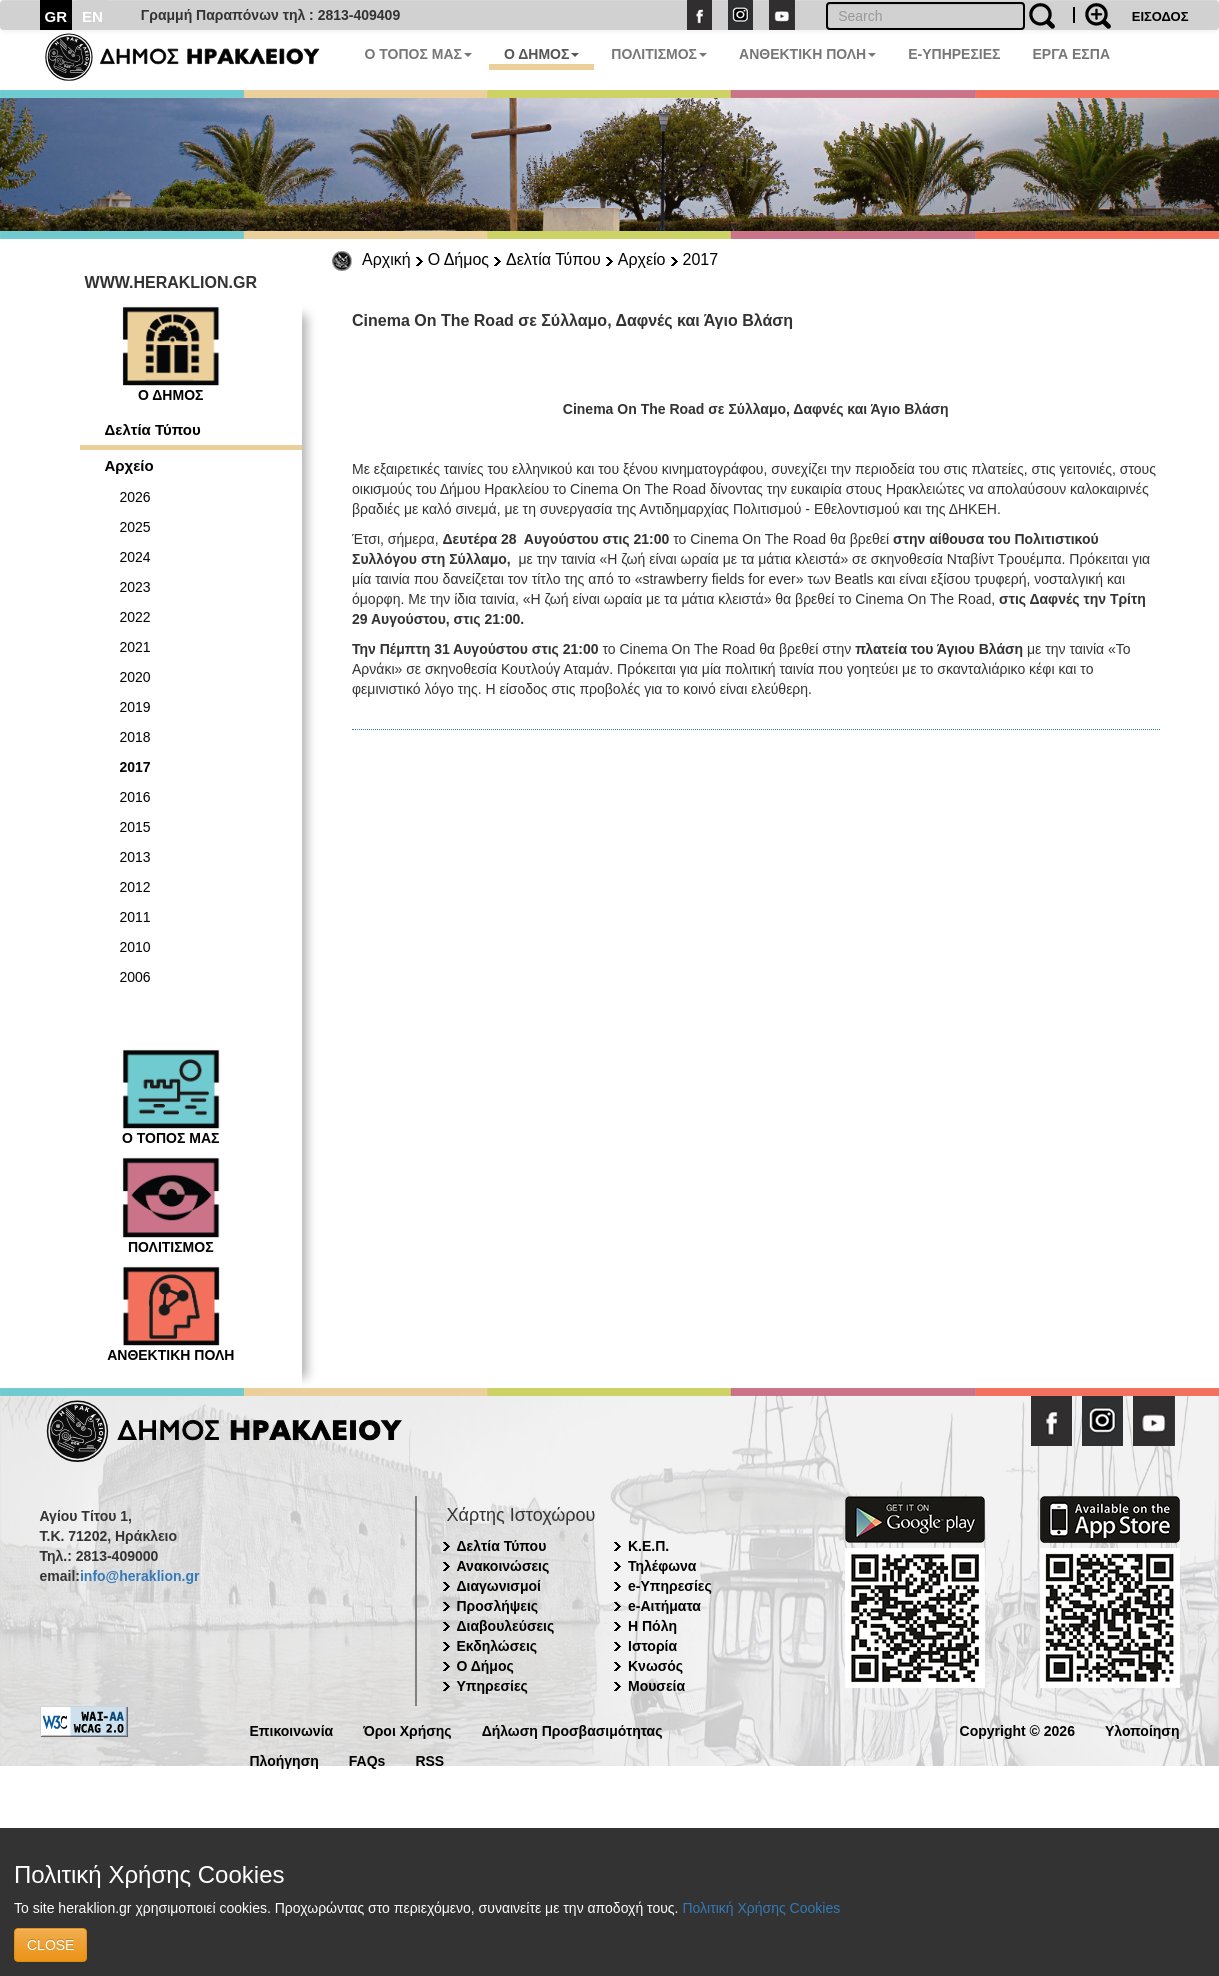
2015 (135, 827)
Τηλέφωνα (662, 1566)
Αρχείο (642, 259)
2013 (135, 857)
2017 (701, 259)
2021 (135, 647)
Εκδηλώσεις (497, 1646)
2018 (135, 737)
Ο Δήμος (458, 259)
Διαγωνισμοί (499, 1586)
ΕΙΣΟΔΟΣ (1160, 16)
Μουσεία (656, 1686)
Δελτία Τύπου (553, 259)
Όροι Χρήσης (407, 1729)
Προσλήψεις (498, 1606)
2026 (135, 497)
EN (92, 16)
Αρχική (386, 259)
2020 (135, 677)
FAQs (367, 1759)
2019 (135, 707)
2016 (135, 797)
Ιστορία (652, 1646)
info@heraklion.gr (139, 1576)
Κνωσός (655, 1666)
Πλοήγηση (284, 1759)
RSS (429, 1759)
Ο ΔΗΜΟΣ (541, 54)
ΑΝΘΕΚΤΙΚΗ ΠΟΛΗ (807, 54)
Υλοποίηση (1142, 1729)
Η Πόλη (652, 1626)
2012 (135, 887)
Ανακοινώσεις (503, 1566)
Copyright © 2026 (1017, 1729)
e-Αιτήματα (664, 1606)
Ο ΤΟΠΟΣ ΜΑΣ (418, 54)
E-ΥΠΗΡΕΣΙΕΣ (954, 54)
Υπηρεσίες (492, 1686)
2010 (135, 947)
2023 (135, 587)
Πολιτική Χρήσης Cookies (761, 1908)
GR (56, 16)
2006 (135, 977)
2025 (135, 527)
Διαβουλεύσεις (506, 1626)
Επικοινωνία (292, 1729)
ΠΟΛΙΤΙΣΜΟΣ (659, 54)
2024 (135, 557)
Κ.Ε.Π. (648, 1546)
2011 (135, 917)
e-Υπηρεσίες (670, 1586)
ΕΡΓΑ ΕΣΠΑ (1071, 54)
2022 (135, 617)
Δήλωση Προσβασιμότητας (572, 1729)
